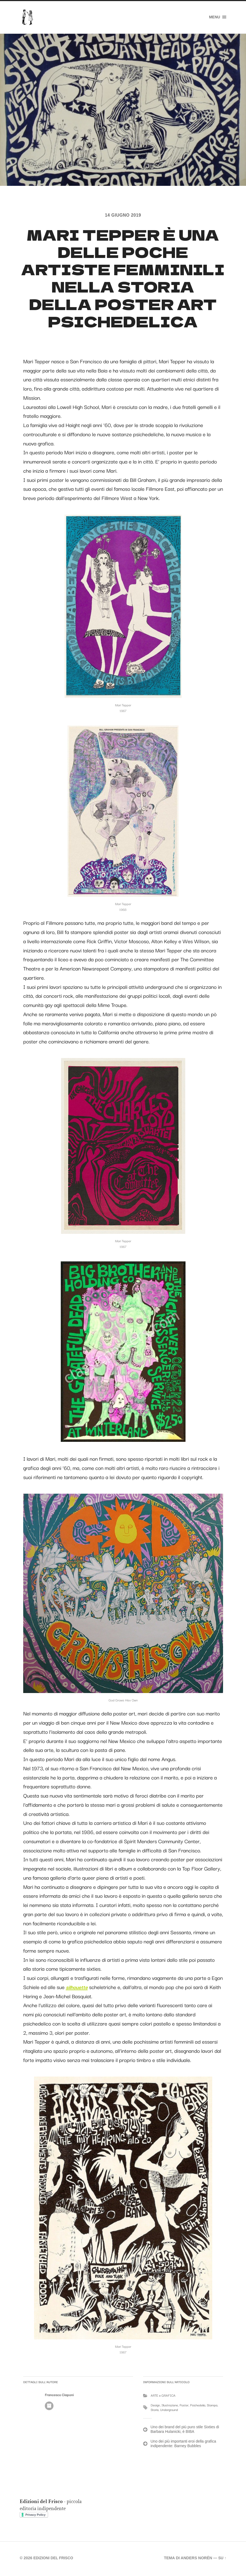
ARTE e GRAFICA (163, 2396)
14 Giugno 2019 (123, 215)
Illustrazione (169, 2406)
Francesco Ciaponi (59, 2396)
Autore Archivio (49, 2407)
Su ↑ (222, 2559)
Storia (155, 2411)
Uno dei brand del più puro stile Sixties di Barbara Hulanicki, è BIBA (185, 2431)
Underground (169, 2411)
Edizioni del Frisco (54, 2559)
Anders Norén (196, 2559)
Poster (184, 2406)
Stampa (212, 2406)
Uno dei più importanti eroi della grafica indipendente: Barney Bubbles (183, 2445)
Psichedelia (197, 2406)
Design (155, 2406)
